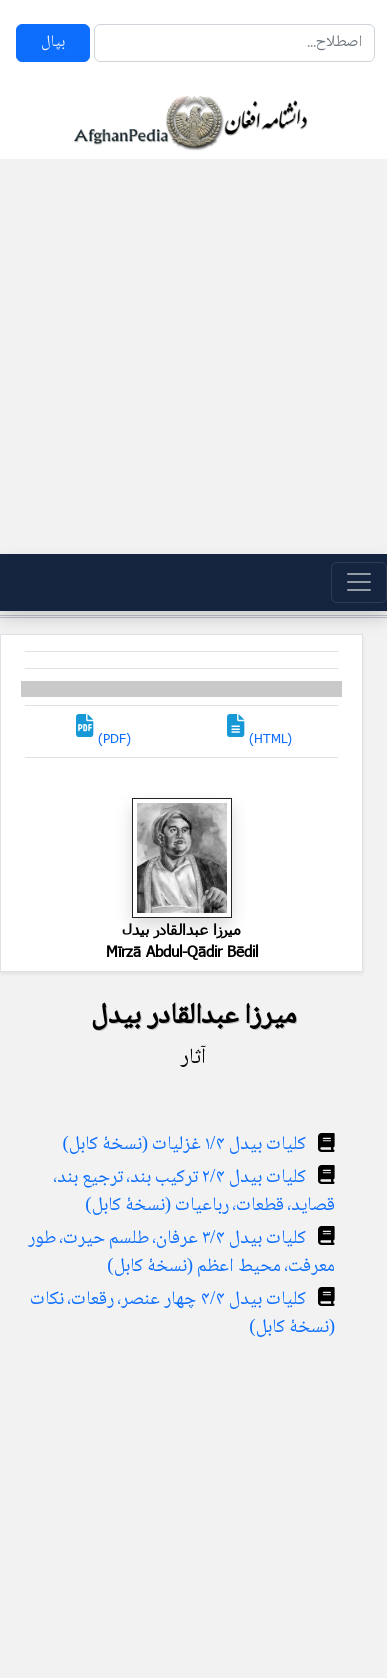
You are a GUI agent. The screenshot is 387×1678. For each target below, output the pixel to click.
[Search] (234, 43)
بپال (53, 42)
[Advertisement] (187, 356)
